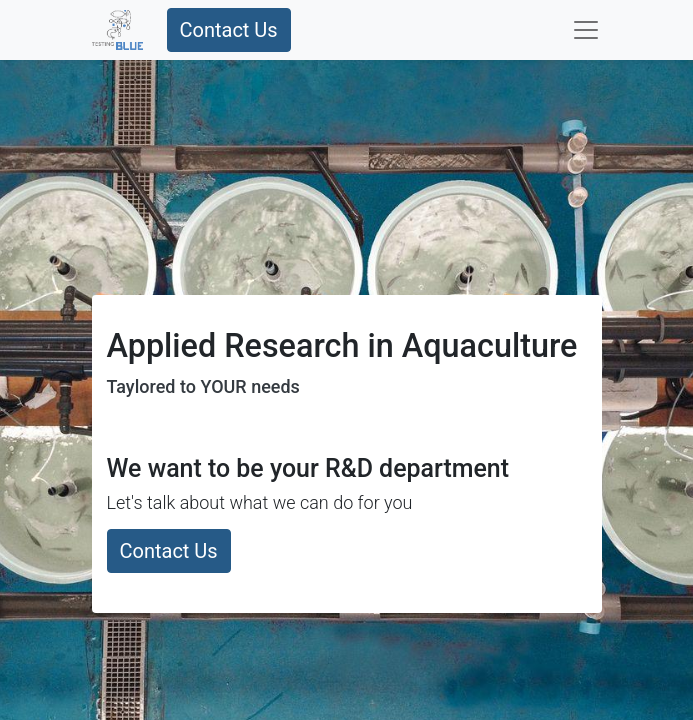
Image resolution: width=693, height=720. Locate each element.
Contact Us (229, 30)
